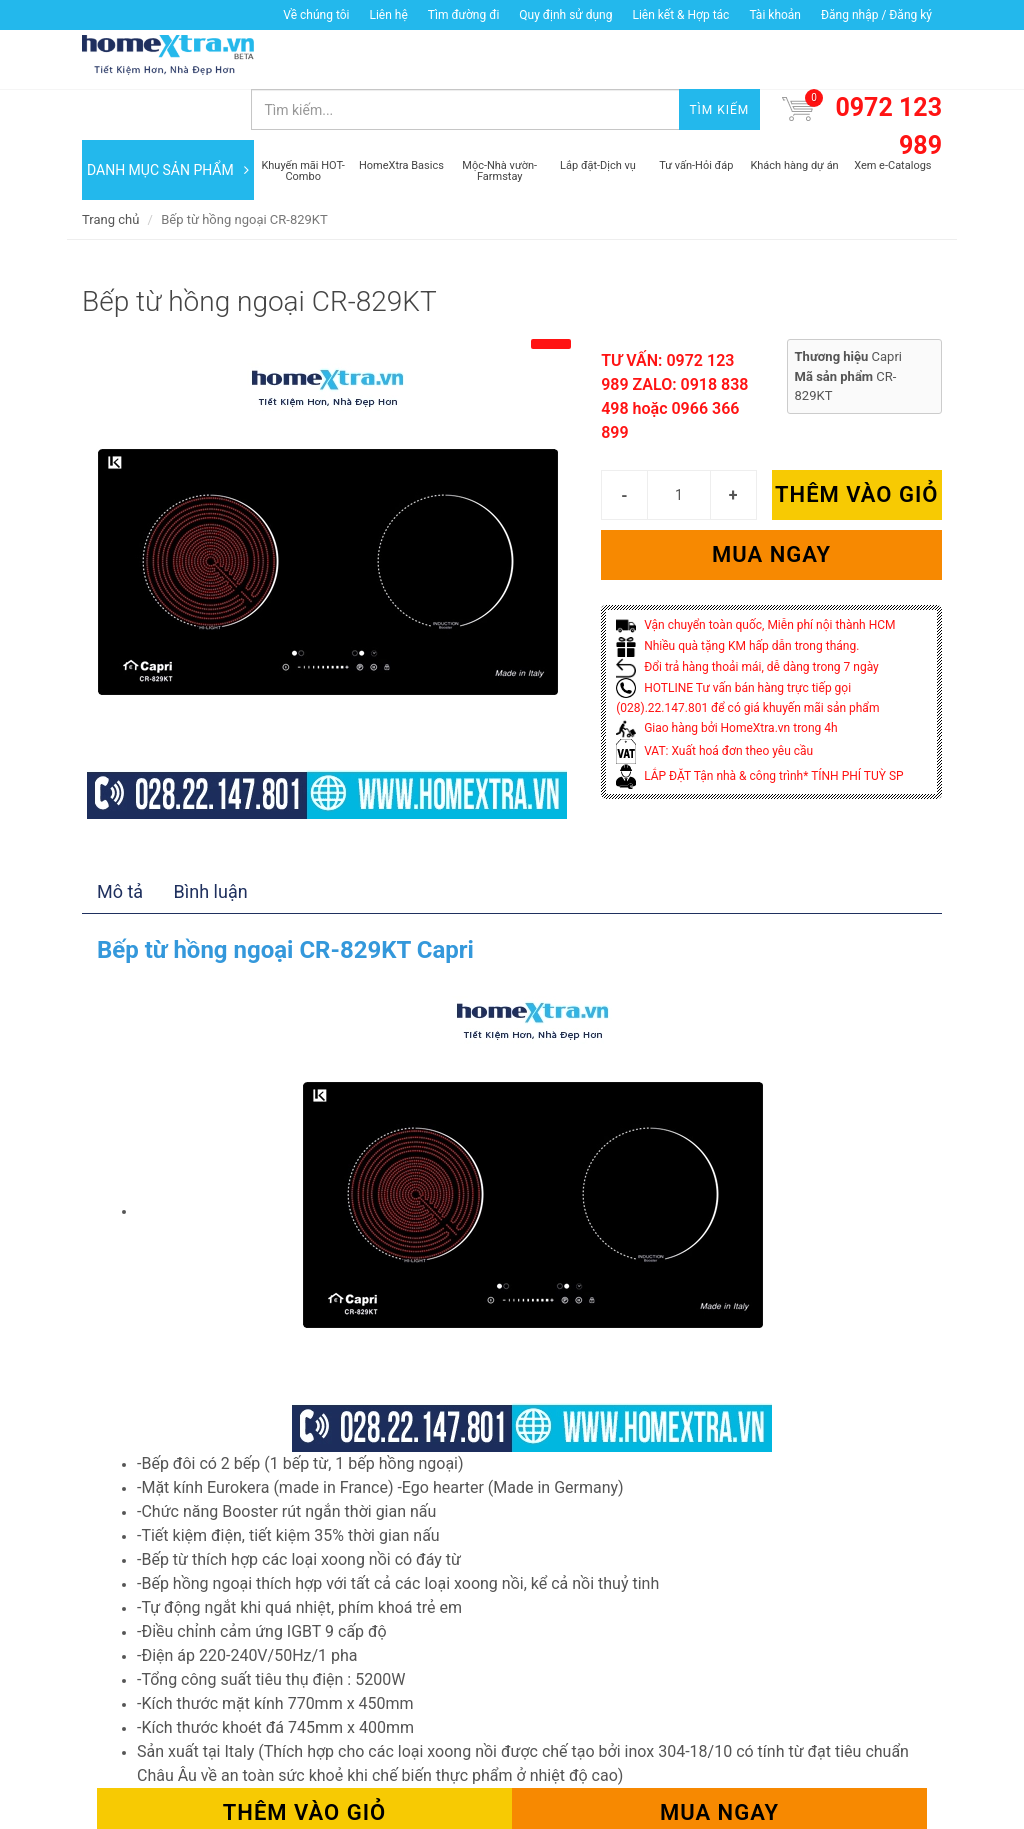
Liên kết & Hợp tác (680, 15)
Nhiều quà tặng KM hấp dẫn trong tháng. (737, 596)
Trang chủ (110, 169)
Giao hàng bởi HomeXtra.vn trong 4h (726, 679)
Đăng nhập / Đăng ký (876, 15)
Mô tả (120, 842)
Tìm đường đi (464, 15)
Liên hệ (388, 15)
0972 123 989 (888, 77)
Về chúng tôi (316, 15)
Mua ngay (771, 505)
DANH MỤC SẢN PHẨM (168, 120)
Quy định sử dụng (565, 15)
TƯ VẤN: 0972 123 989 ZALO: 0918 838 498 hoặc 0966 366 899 (674, 347)
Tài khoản (775, 15)
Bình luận (211, 842)
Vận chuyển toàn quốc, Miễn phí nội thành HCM (755, 576)
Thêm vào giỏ (856, 445)
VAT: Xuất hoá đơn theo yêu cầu (714, 701)
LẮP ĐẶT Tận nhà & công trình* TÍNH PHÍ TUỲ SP (759, 726)
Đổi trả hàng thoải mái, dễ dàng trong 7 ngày (747, 617)
